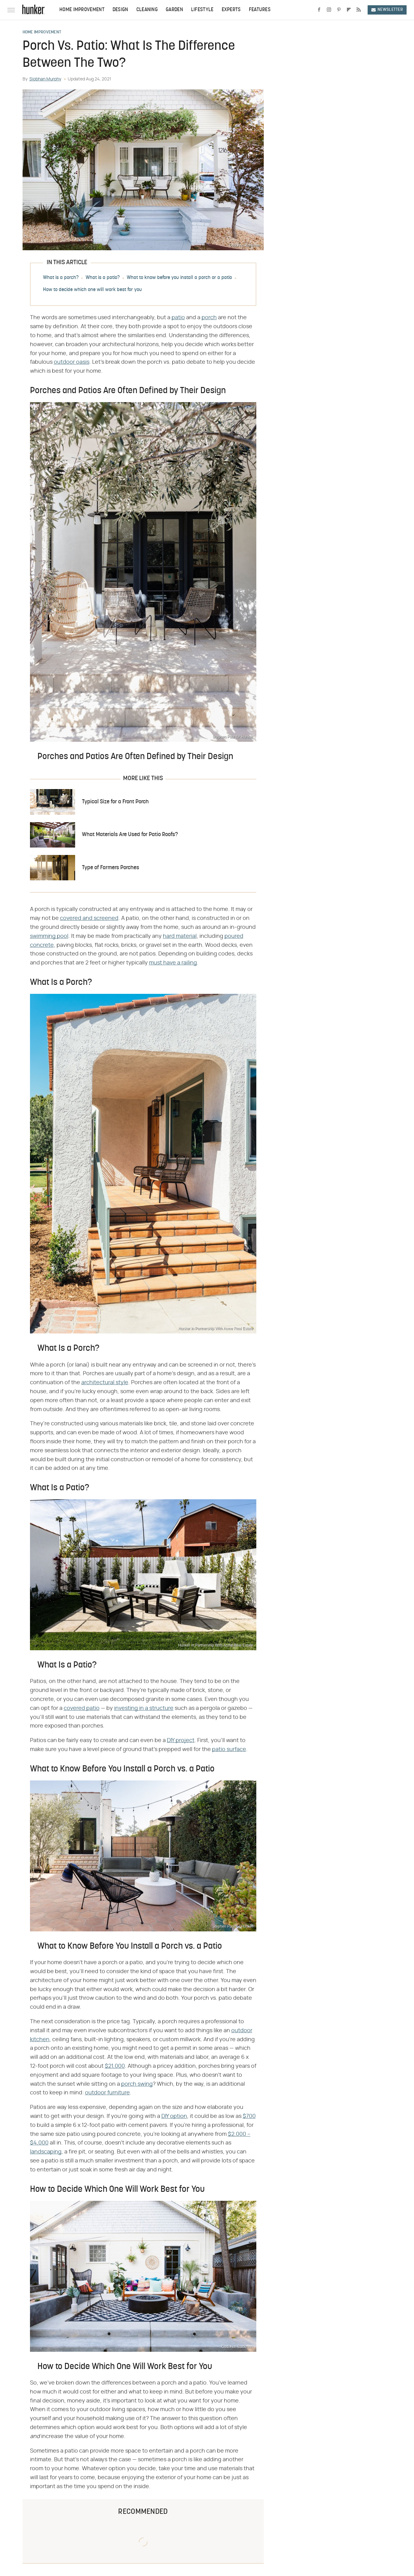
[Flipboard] (349, 10)
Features (260, 9)
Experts (231, 9)
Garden (174, 9)
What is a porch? (61, 278)
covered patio (82, 1708)
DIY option (174, 2116)
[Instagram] (329, 10)
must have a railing (173, 963)
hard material (180, 936)
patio (178, 317)
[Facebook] (319, 10)
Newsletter (387, 9)
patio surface (229, 1749)
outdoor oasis (71, 362)
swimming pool (49, 936)
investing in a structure (143, 1708)
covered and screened (89, 918)
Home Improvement (82, 9)
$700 (249, 2116)
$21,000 (115, 2066)
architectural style (104, 1382)
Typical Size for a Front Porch (115, 802)
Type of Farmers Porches (110, 868)
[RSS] (359, 10)
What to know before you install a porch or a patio (179, 278)
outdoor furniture (107, 2093)
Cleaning (147, 9)
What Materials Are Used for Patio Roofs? (130, 835)
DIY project (180, 1740)
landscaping (46, 2152)
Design (120, 9)
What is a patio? (103, 278)
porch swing (137, 2084)
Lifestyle (202, 9)
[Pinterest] (339, 10)
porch (209, 317)
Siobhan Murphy (45, 79)
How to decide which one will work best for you (92, 290)
